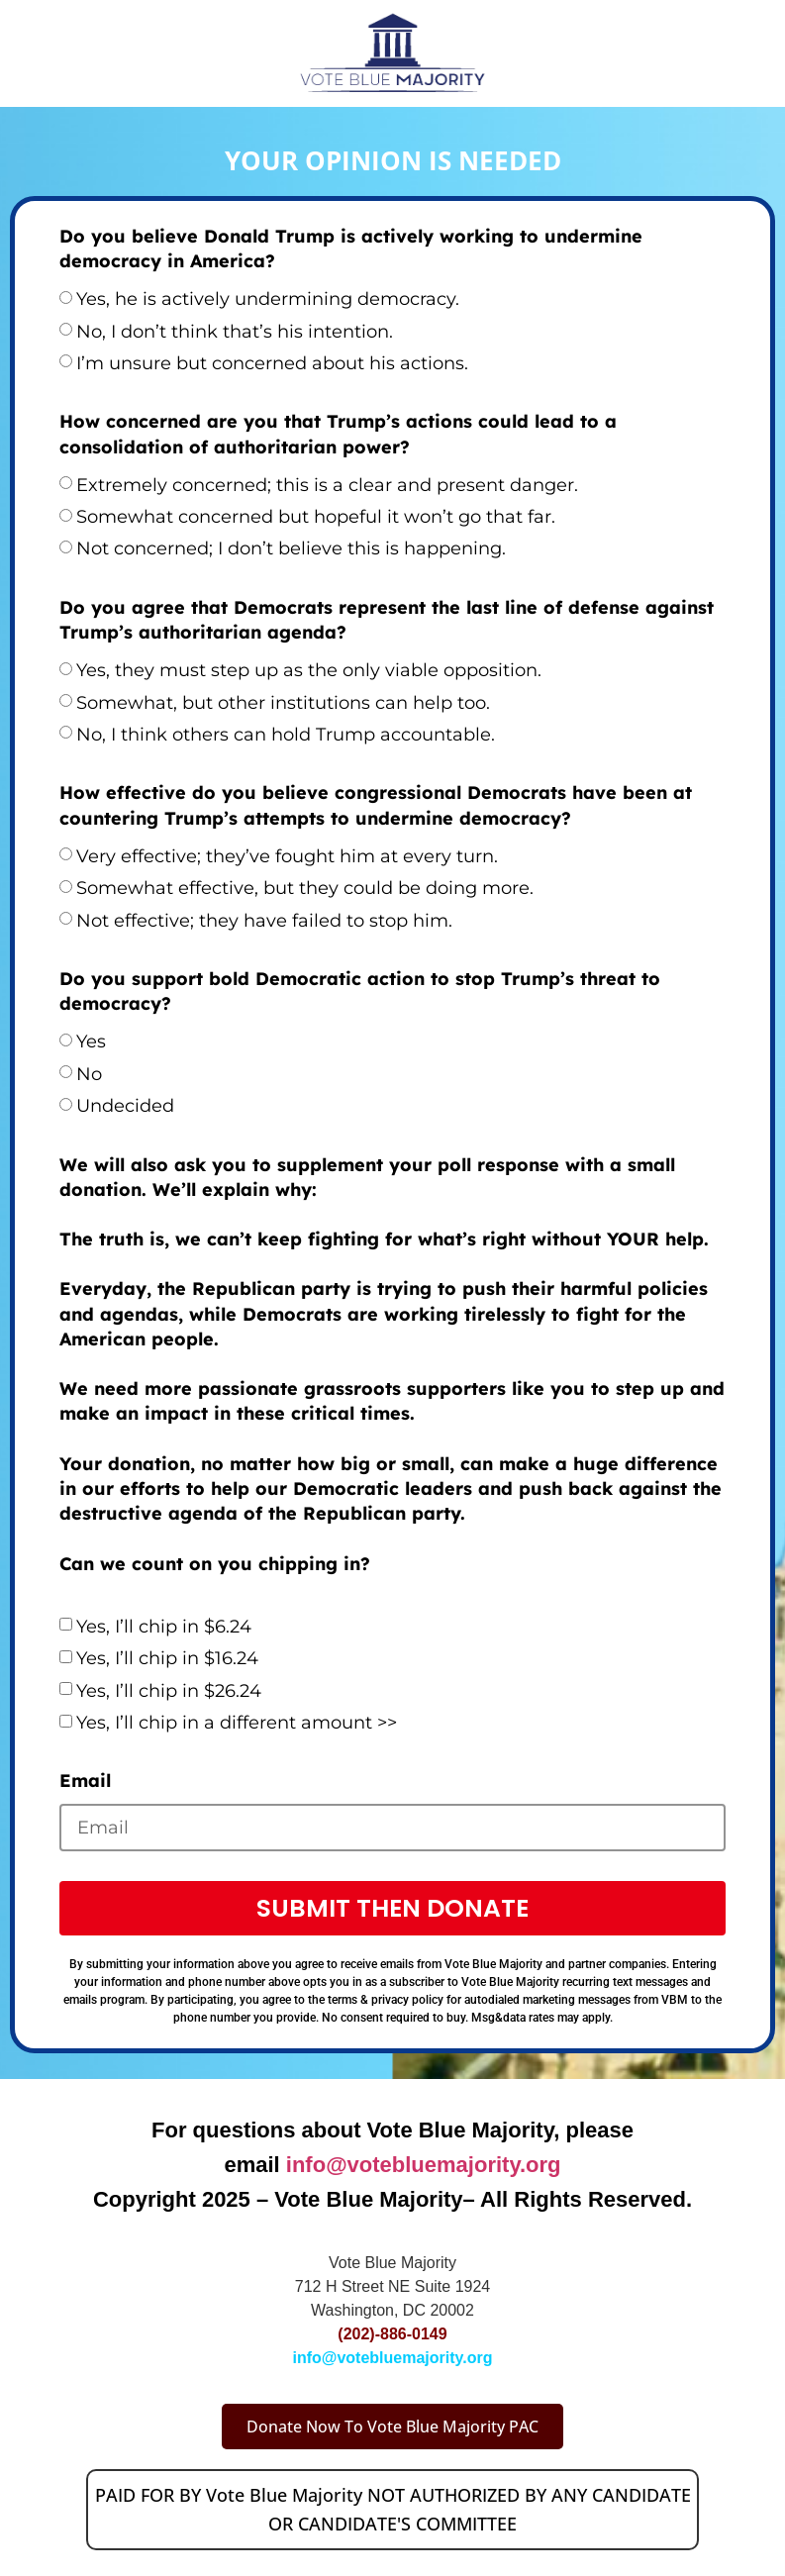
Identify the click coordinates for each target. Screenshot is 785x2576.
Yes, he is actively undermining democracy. (267, 299)
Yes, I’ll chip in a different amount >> (236, 1723)
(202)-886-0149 (392, 2334)
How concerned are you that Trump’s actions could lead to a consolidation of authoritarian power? (338, 433)
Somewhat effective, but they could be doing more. (305, 888)
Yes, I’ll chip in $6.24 (163, 1626)
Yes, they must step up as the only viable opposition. (308, 670)
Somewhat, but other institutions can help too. (283, 703)
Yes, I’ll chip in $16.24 (167, 1658)
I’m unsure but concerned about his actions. (272, 363)
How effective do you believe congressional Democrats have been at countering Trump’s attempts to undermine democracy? (375, 805)
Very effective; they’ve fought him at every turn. (287, 856)
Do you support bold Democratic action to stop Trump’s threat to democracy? (359, 991)
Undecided (125, 1106)
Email (85, 1780)
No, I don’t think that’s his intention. (234, 332)
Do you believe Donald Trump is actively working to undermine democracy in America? (350, 248)
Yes (91, 1041)
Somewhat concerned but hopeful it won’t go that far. (315, 517)
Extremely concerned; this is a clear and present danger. (327, 485)
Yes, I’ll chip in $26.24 (168, 1691)
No (89, 1074)
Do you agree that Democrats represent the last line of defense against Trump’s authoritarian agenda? (386, 620)
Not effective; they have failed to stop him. (264, 921)
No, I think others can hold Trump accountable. (285, 734)
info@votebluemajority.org (423, 2164)
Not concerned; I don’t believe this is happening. (291, 548)
